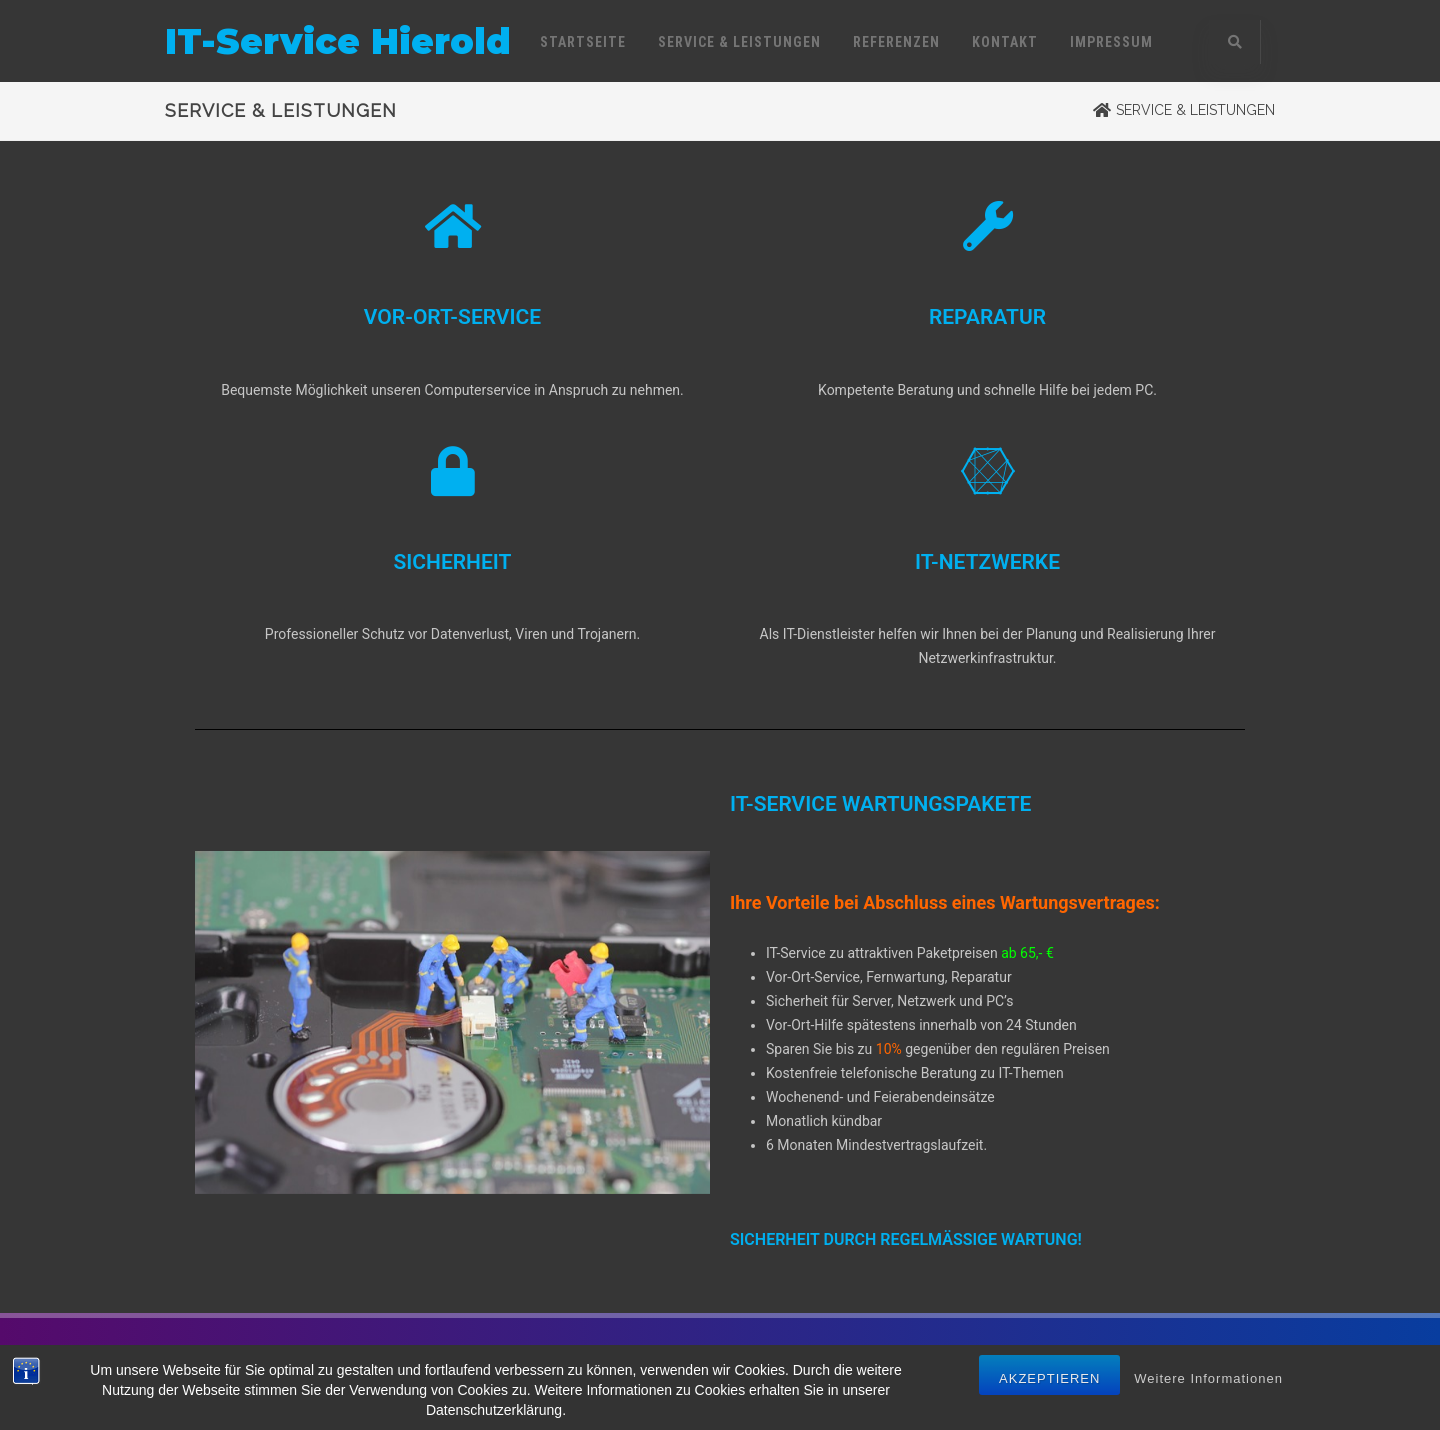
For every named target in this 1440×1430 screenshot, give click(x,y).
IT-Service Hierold (338, 41)
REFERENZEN (896, 42)
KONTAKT (1005, 42)
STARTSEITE (583, 42)
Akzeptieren (1049, 1381)
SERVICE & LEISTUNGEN (739, 42)
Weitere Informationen (1208, 1381)
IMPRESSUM (1111, 42)
